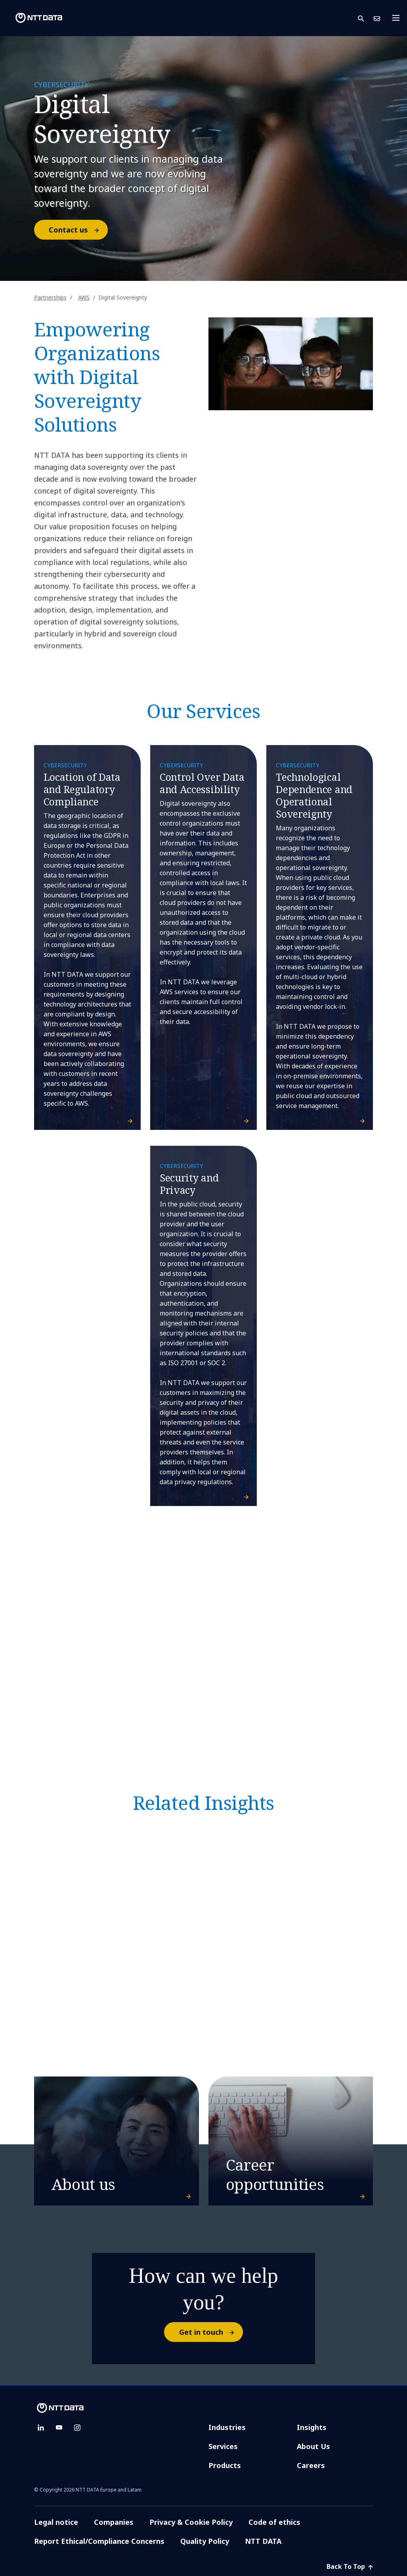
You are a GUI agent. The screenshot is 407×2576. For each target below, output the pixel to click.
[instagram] (77, 2427)
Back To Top (350, 2566)
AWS (84, 297)
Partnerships (50, 297)
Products (224, 2465)
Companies (114, 2522)
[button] (366, 18)
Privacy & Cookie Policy (191, 2522)
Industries (227, 2427)
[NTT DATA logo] (32, 18)
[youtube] (59, 2427)
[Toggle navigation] (398, 18)
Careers (311, 2465)
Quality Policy (204, 2541)
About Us (313, 2446)
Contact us (78, 229)
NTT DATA (264, 2541)
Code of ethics (274, 2522)
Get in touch (210, 2332)
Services (223, 2446)
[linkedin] (41, 2427)
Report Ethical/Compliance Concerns (99, 2541)
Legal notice (56, 2522)
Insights (312, 2427)
